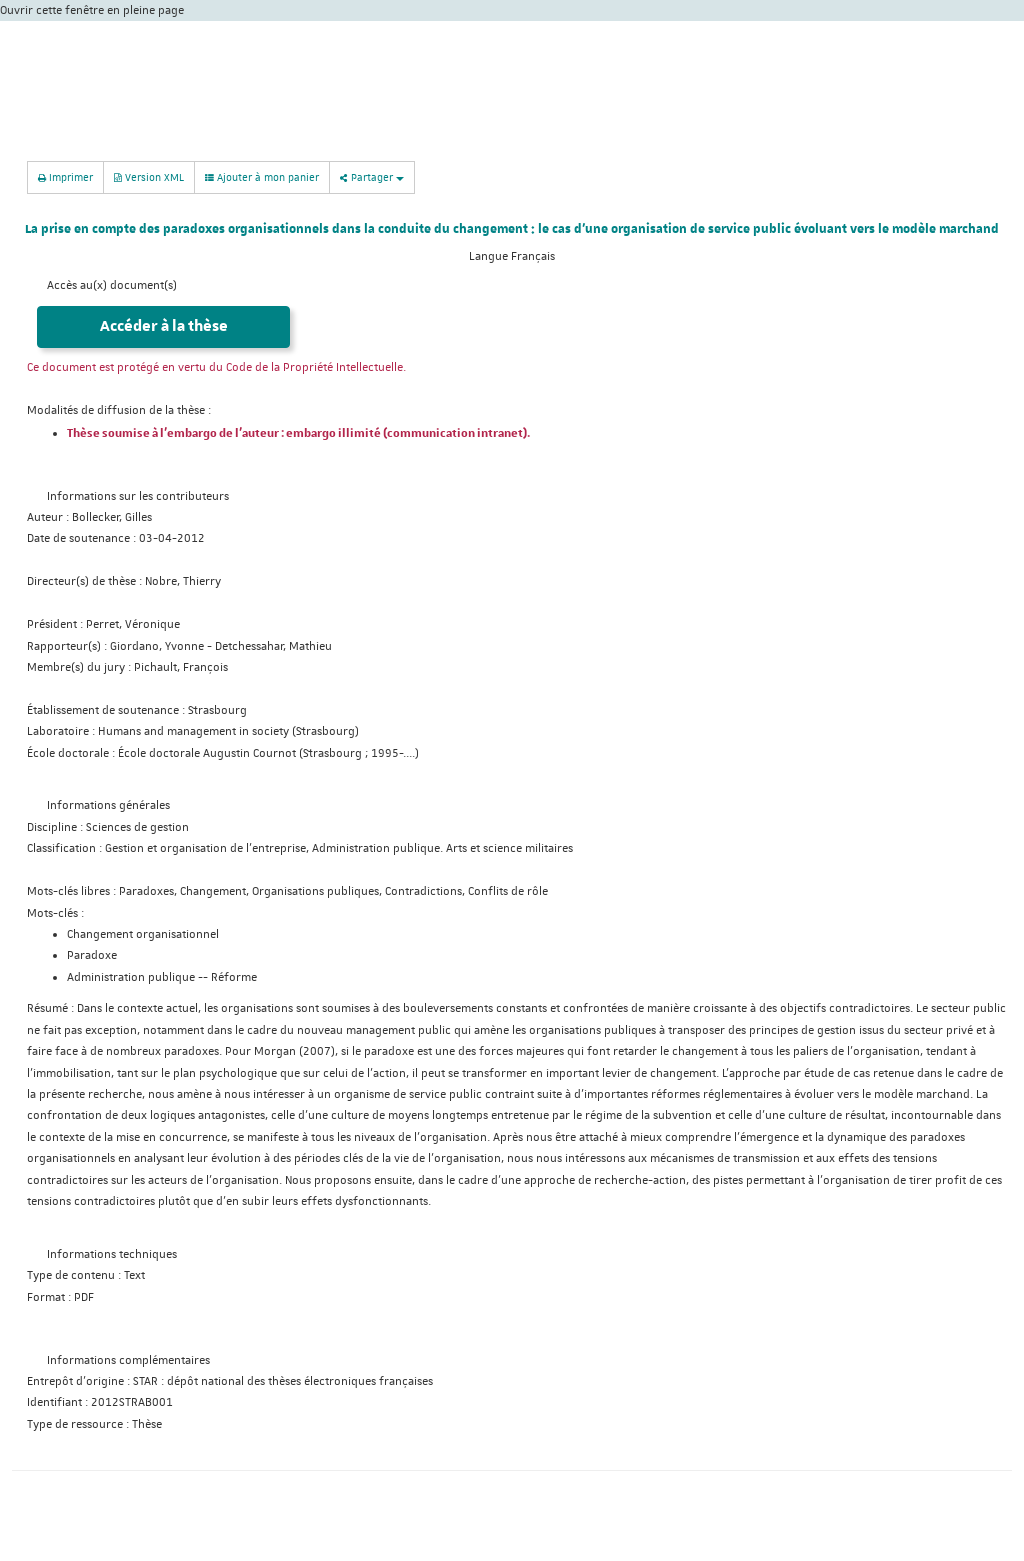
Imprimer (65, 176)
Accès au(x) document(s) (112, 285)
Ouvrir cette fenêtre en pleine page (92, 10)
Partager (372, 176)
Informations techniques (112, 1254)
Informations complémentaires (128, 1360)
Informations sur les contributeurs (138, 496)
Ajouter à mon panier (262, 177)
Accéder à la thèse (164, 326)
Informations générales (108, 805)
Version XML (149, 176)
